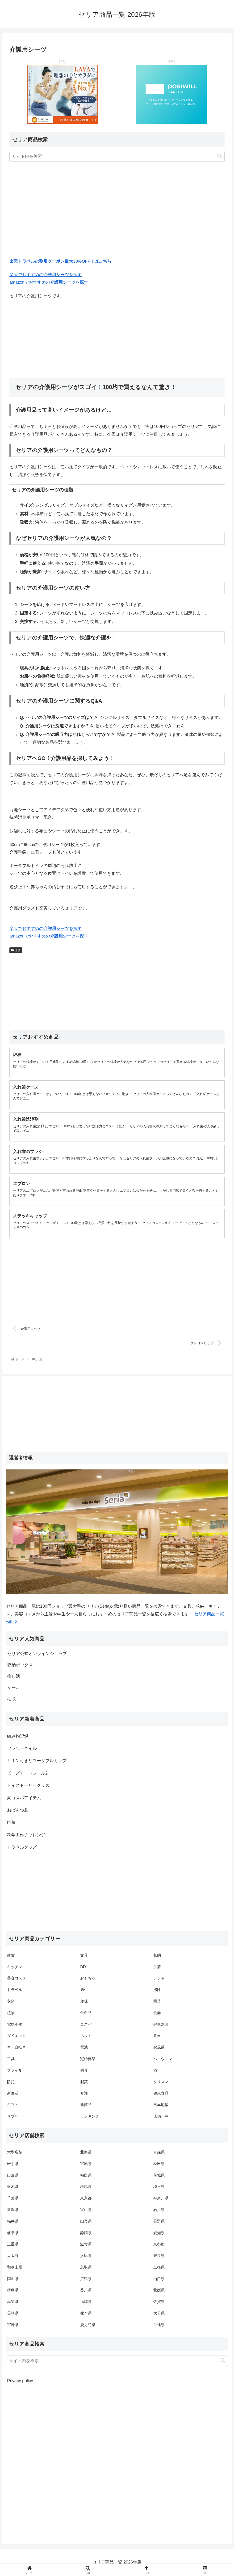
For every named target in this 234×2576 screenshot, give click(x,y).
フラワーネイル (22, 1748)
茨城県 (159, 2175)
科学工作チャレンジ (26, 1835)
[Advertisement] (117, 211)
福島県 (86, 2175)
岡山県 (12, 2279)
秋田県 (159, 2164)
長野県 (159, 2221)
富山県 (86, 2210)
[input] (117, 156)
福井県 (12, 2221)
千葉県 (12, 2198)
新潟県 (12, 2210)
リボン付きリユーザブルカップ (37, 1760)
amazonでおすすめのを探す (48, 282)
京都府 (159, 2244)
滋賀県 (86, 2244)
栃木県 (12, 2187)
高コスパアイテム (24, 1798)
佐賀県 (159, 2302)
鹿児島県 (87, 2325)
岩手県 (12, 2164)
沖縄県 (159, 2325)
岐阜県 (12, 2233)
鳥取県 (86, 2267)
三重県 (12, 2244)
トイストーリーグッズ (28, 1785)
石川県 (159, 2210)
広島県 (86, 2279)
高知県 (12, 2302)
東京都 (86, 2198)
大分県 (159, 2313)
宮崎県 (12, 2325)
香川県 (86, 2290)
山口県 (159, 2279)
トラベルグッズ (22, 1847)
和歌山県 (14, 2267)
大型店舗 (14, 2152)
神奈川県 (160, 2198)
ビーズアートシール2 (27, 1773)
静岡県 (86, 2233)
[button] (219, 156)
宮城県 (86, 2164)
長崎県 (12, 2313)
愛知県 (159, 2233)
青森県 (159, 2152)
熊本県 (86, 2313)
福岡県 (86, 2302)
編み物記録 (17, 1736)
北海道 (86, 2152)
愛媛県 (159, 2290)
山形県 (12, 2175)
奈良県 (159, 2256)
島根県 (159, 2267)
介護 (16, 950)
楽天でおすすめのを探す (45, 274)
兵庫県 (86, 2256)
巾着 (11, 1822)
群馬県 (86, 2187)
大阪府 (12, 2256)
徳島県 (12, 2290)
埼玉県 (159, 2187)
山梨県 (86, 2221)
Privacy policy (20, 2380)
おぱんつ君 (17, 1810)
